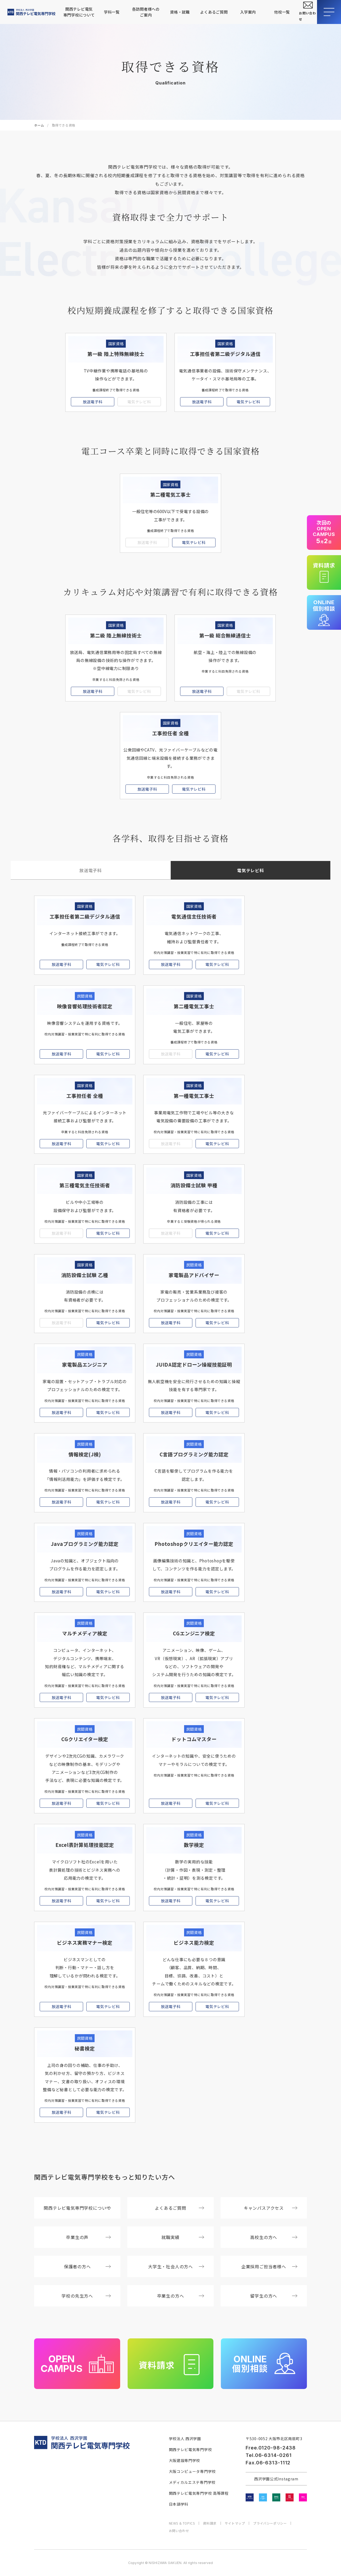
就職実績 (182, 2237)
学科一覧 (112, 12)
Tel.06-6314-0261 (268, 2455)
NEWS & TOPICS (182, 2523)
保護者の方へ (87, 2266)
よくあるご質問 (214, 12)
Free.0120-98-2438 (271, 2448)
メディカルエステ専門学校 (192, 2482)
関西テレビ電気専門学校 (190, 2449)
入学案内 (248, 12)
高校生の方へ (273, 2237)
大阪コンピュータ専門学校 (192, 2471)
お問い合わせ (179, 2530)
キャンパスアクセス (270, 2208)
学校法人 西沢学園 (185, 2438)
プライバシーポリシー (270, 2523)
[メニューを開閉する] (329, 12)
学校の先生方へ (86, 2296)
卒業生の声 (88, 2237)
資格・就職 (180, 12)
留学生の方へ (273, 2296)
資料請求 (209, 2523)
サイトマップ (235, 2523)
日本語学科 (179, 2504)
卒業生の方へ (180, 2296)
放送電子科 (93, 401)
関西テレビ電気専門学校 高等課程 (199, 2493)
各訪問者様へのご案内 (146, 12)
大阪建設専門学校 (184, 2460)
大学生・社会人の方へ (176, 2266)
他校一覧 (282, 12)
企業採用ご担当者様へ (269, 2266)
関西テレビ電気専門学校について (79, 12)
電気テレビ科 (248, 401)
